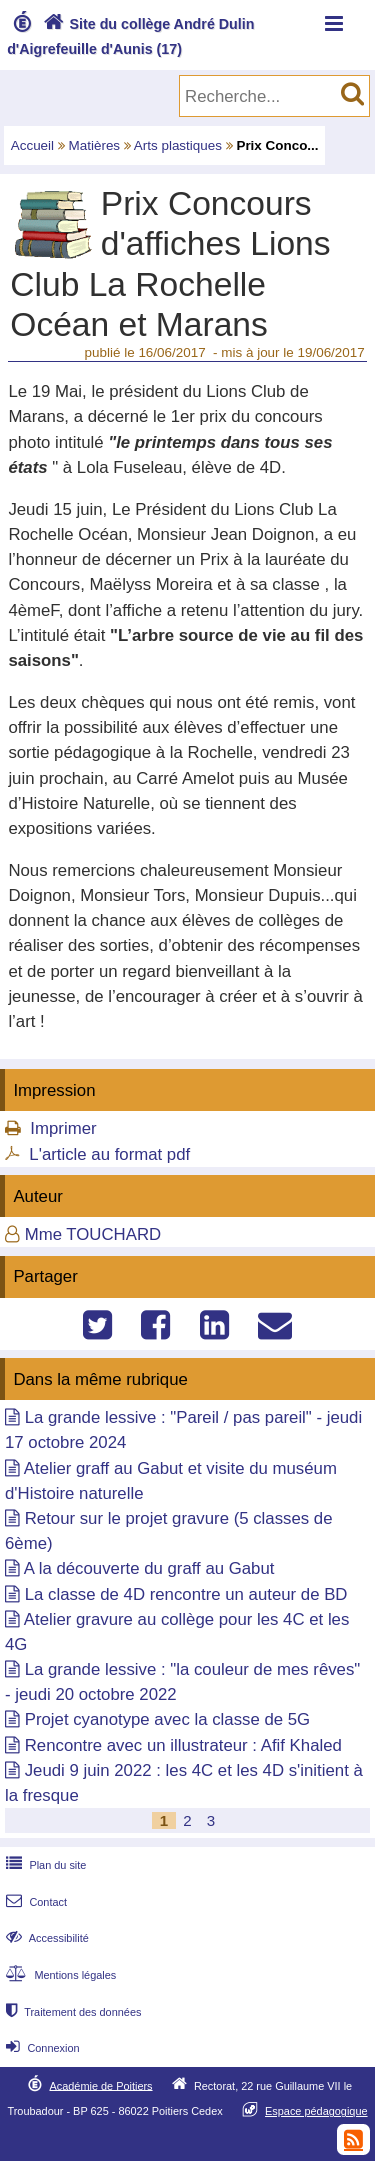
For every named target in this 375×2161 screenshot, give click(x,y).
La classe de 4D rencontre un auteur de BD (186, 1594)
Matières (95, 145)
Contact (34, 1902)
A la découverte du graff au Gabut (149, 1568)
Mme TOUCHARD (93, 1234)
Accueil (32, 145)
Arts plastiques (178, 145)
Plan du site (44, 1865)
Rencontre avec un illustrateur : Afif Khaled (183, 1745)
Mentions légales (59, 1975)
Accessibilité (45, 1938)
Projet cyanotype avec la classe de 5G (167, 1719)
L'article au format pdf (109, 1154)
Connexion (40, 2048)
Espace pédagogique (316, 2111)
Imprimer (63, 1128)
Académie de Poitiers (100, 2085)
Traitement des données (71, 2012)
